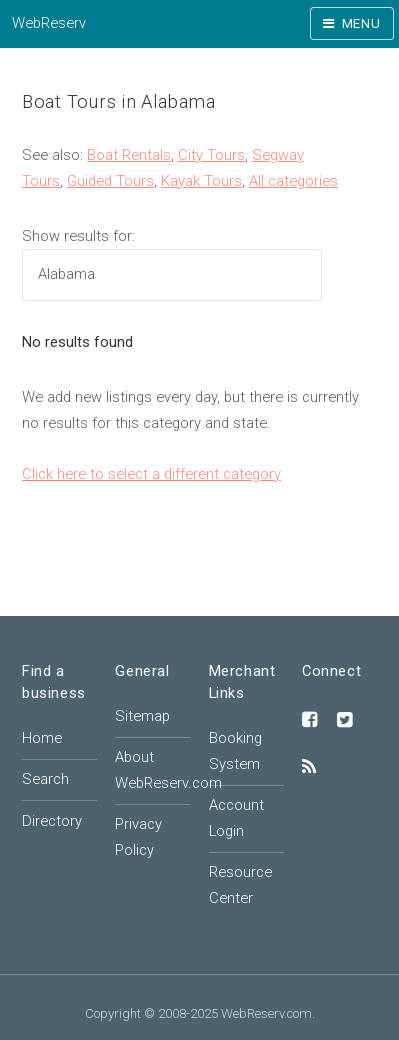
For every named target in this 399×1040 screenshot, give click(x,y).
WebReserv (49, 23)
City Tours (211, 155)
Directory (52, 821)
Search (45, 779)
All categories (293, 181)
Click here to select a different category (151, 474)
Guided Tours (110, 181)
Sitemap (142, 716)
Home (42, 738)
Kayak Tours (201, 181)
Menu (361, 23)
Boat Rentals (129, 155)
